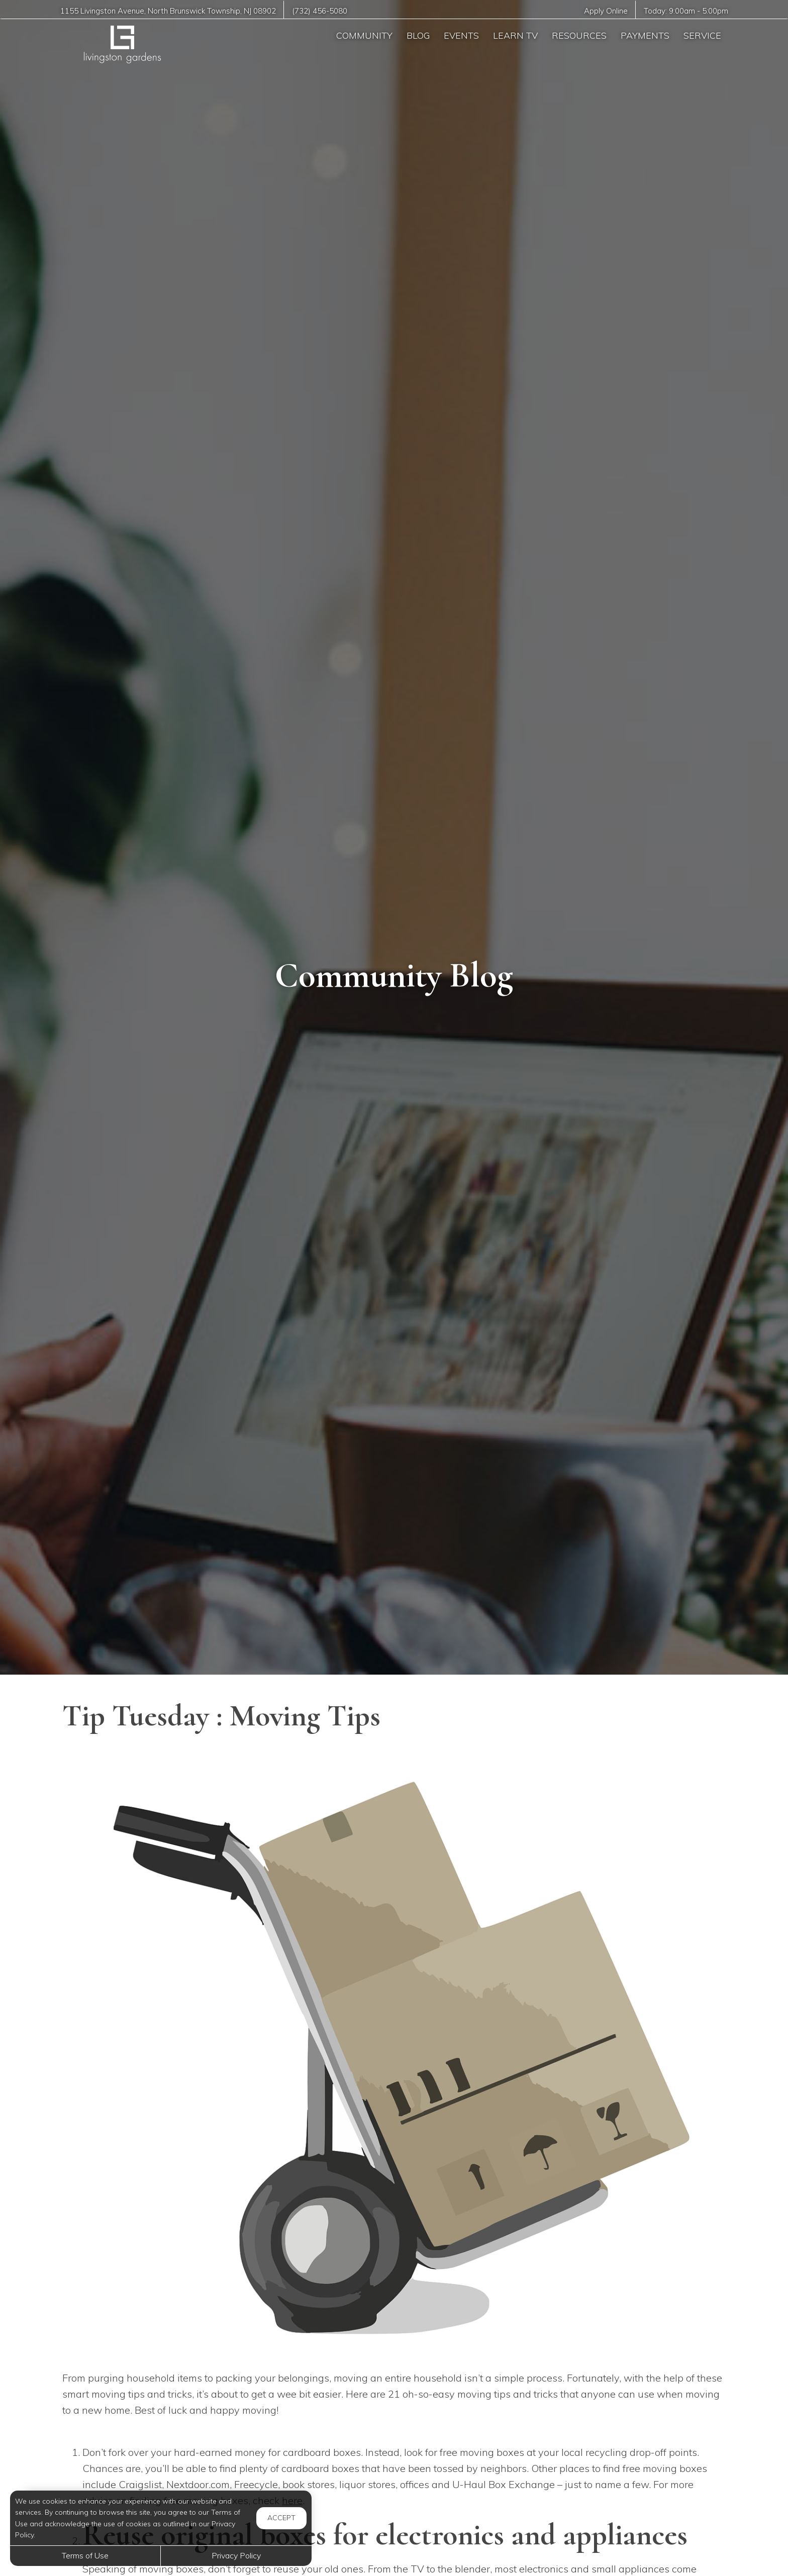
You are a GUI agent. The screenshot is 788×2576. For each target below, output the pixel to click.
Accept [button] (281, 2517)
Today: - (685, 11)
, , (168, 11)
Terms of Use (85, 2555)
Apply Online (605, 11)
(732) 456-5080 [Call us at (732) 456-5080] (320, 11)
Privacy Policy (236, 2555)
